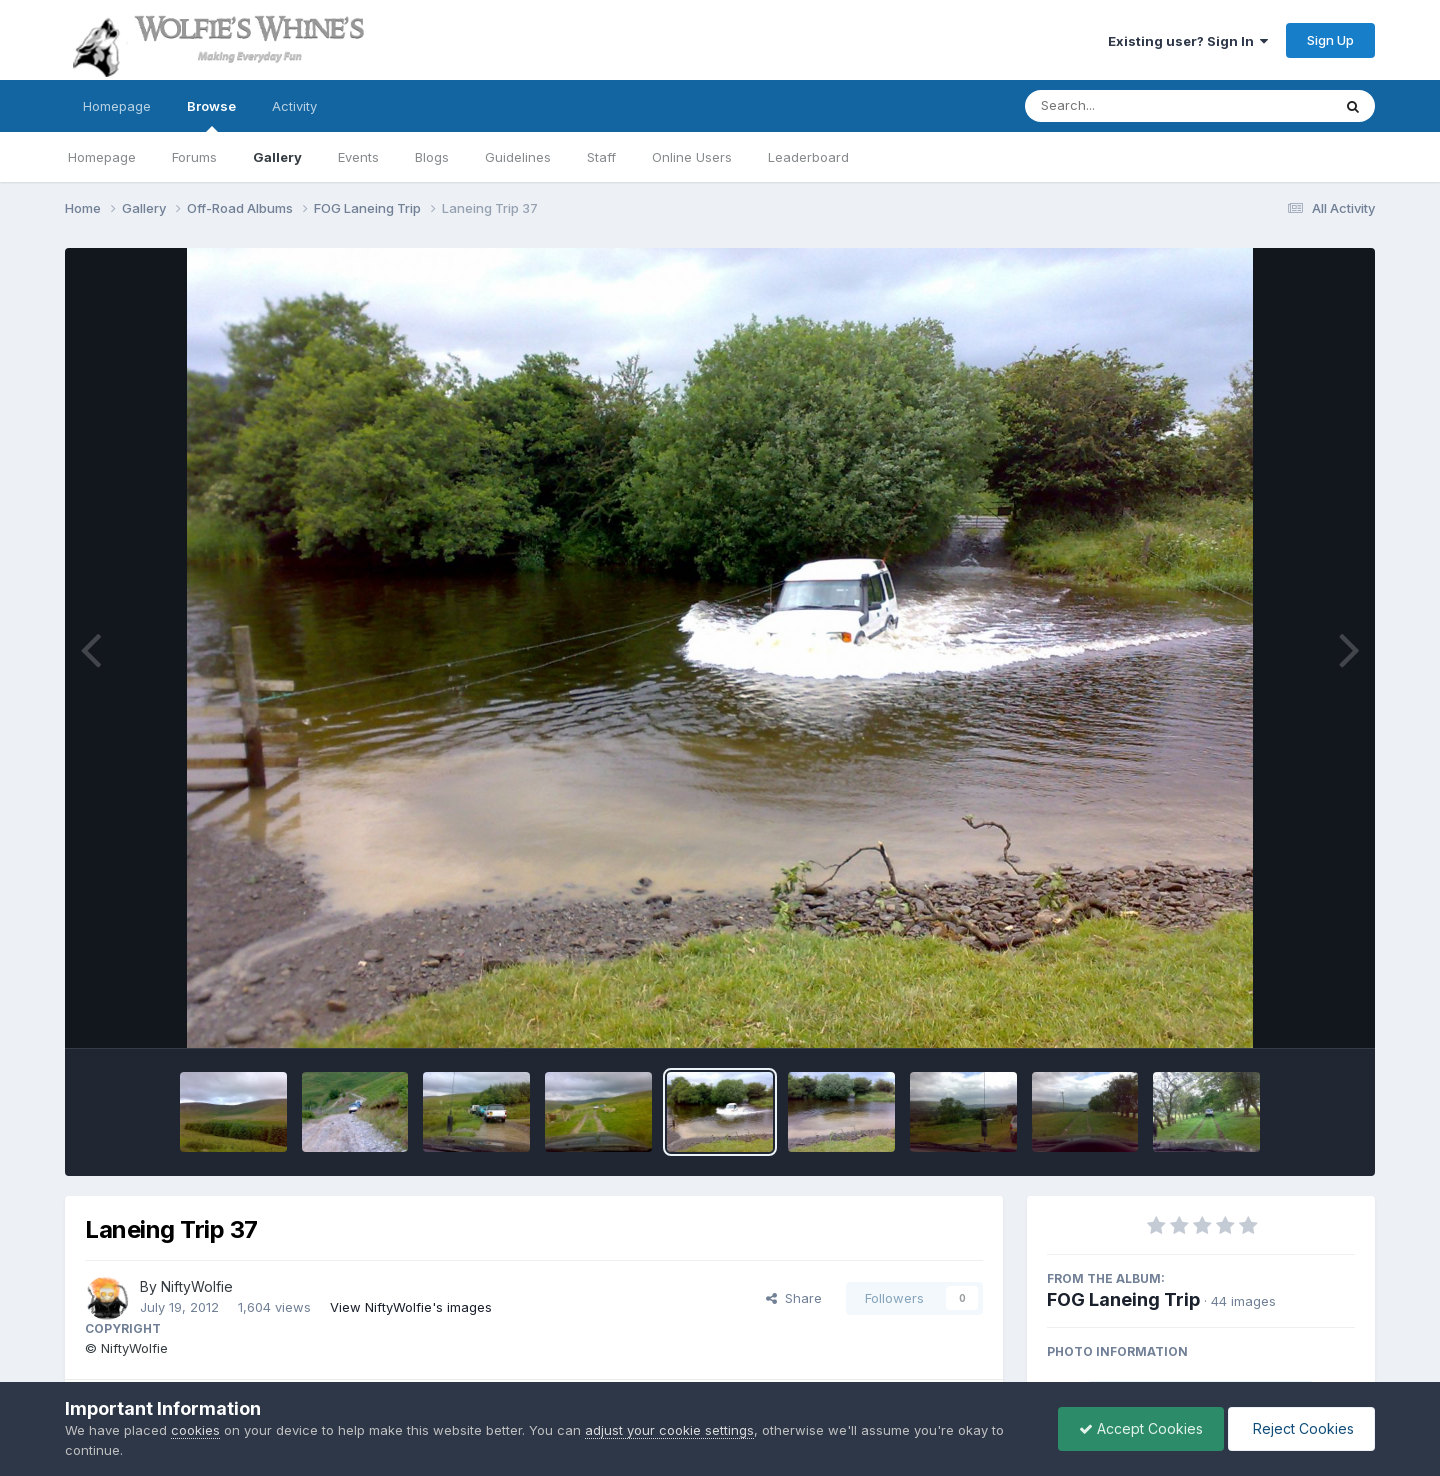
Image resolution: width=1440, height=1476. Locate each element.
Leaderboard (808, 157)
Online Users (692, 157)
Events (358, 157)
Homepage (117, 106)
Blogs (432, 157)
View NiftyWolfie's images (411, 1307)
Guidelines (518, 157)
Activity (294, 106)
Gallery (277, 157)
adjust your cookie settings (669, 1430)
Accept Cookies (1141, 1428)
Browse (211, 115)
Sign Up (1330, 40)
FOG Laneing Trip (1123, 1299)
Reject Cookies (1301, 1428)
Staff (601, 157)
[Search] (1123, 106)
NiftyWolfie (197, 1286)
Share (794, 1298)
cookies (195, 1430)
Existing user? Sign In (1188, 41)
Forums (194, 157)
